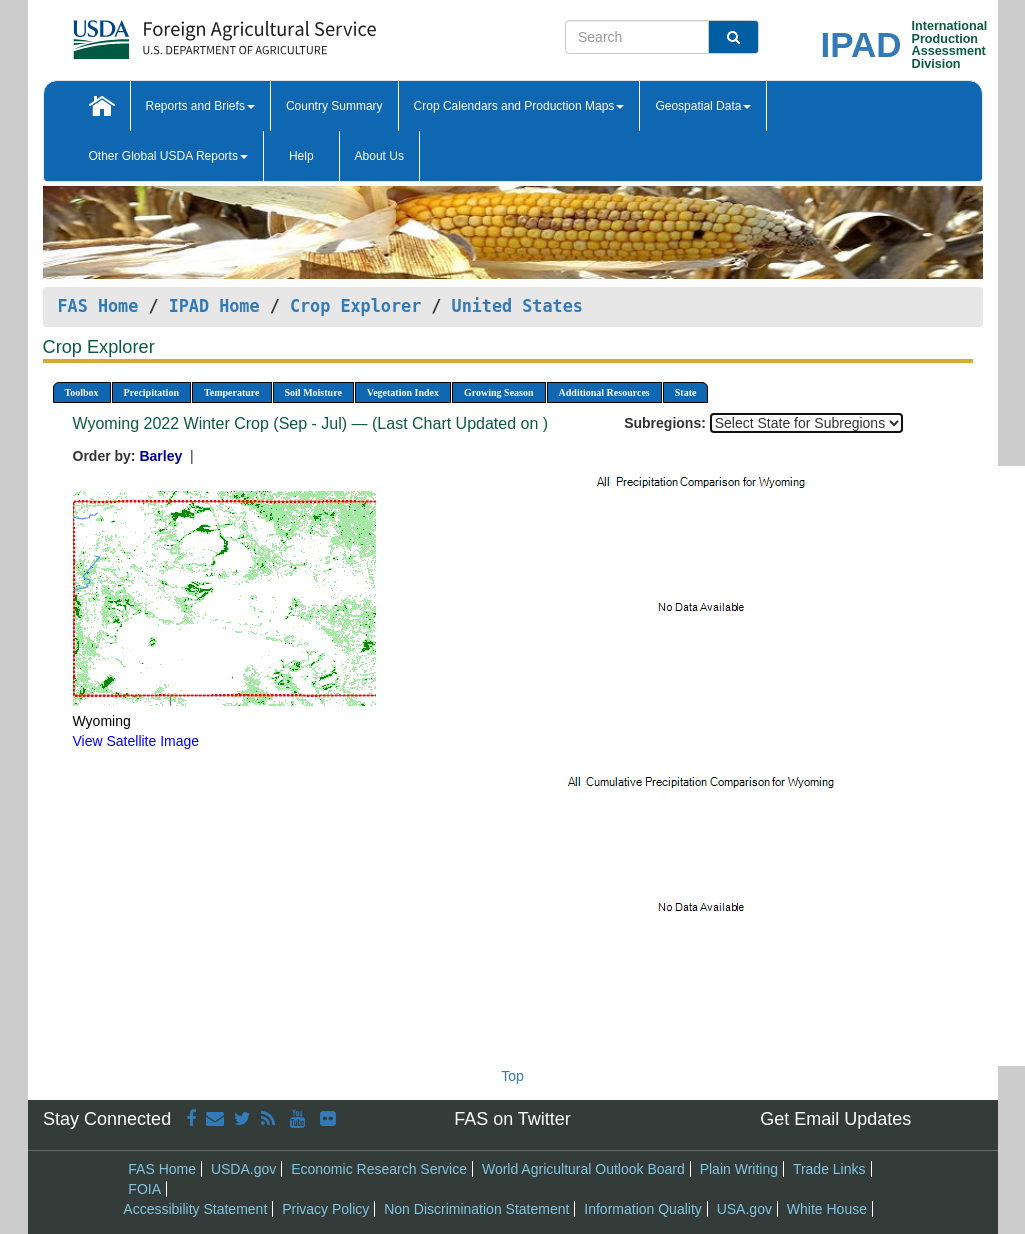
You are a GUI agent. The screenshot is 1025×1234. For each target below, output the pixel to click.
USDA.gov (243, 1169)
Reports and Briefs (200, 106)
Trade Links (829, 1169)
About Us (379, 156)
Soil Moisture (313, 392)
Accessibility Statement (195, 1209)
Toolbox (82, 392)
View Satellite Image (136, 741)
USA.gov (744, 1209)
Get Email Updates (835, 1119)
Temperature (232, 392)
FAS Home (98, 306)
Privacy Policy (325, 1209)
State (686, 392)
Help (301, 156)
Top (512, 1076)
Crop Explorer (355, 306)
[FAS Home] (174, 32)
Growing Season (499, 392)
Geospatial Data (703, 106)
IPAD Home (214, 306)
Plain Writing (739, 1169)
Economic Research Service (379, 1169)
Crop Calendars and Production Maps (519, 106)
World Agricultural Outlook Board (583, 1169)
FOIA (144, 1189)
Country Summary (334, 106)
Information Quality (643, 1209)
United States (517, 306)
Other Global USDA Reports (168, 156)
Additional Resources (604, 392)
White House (827, 1209)
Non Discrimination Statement (476, 1209)
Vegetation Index (403, 392)
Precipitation (151, 392)
